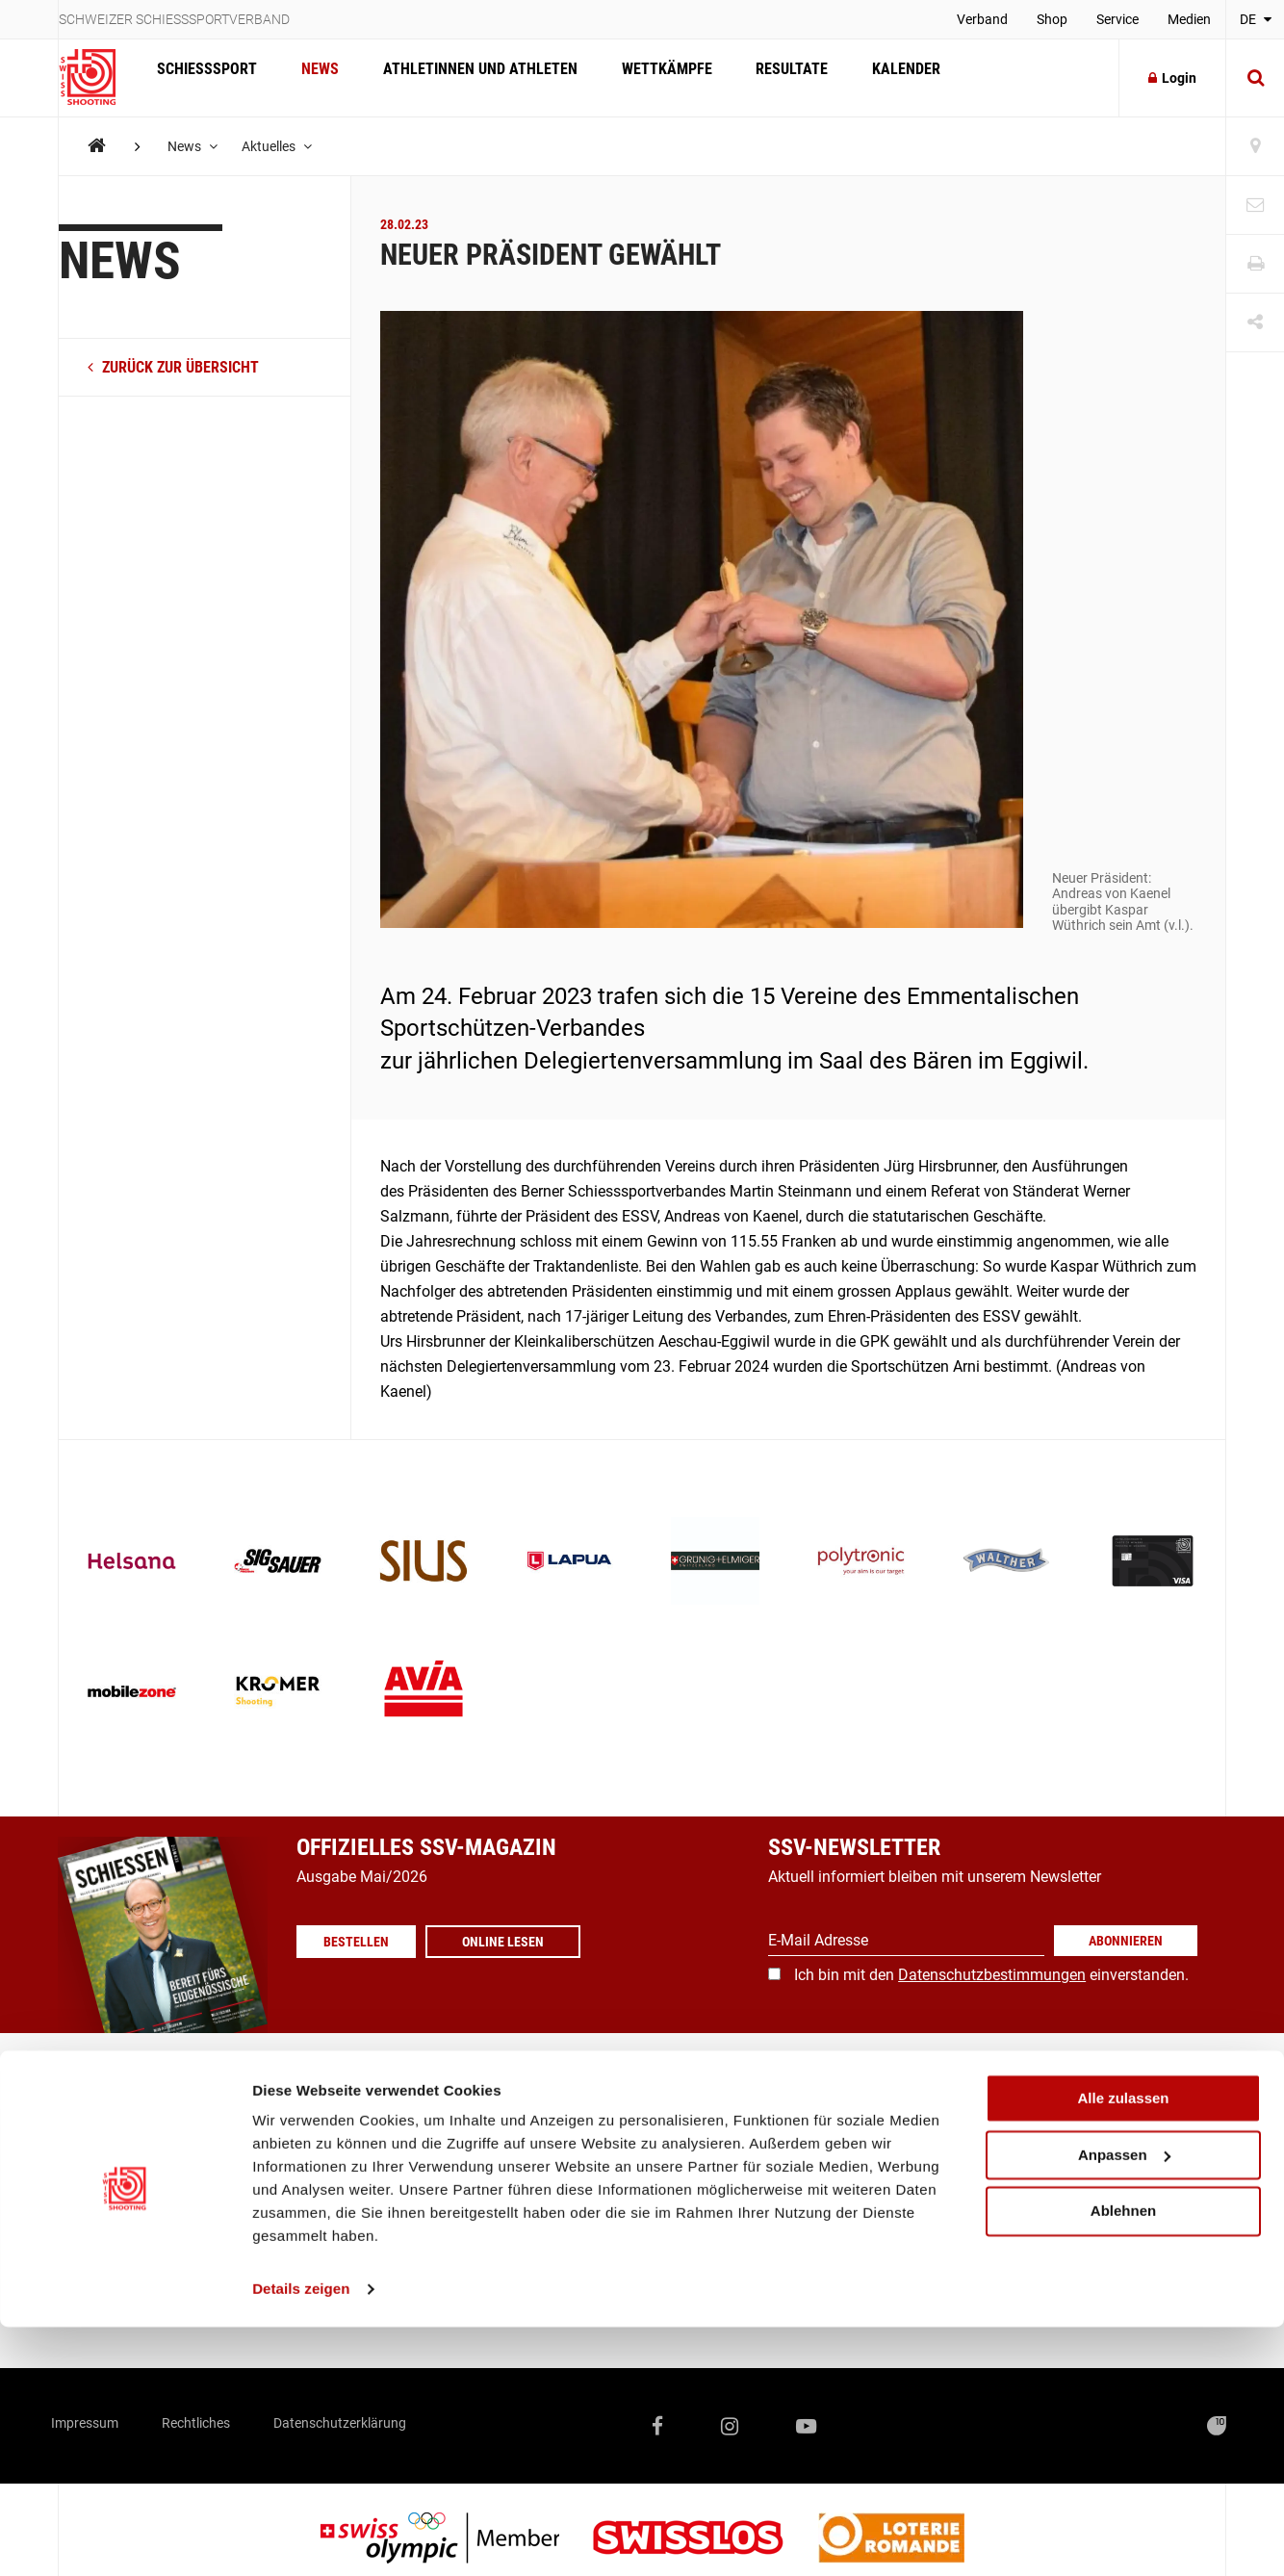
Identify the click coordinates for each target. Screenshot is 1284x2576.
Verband (982, 19)
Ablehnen (1123, 2460)
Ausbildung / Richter (127, 2162)
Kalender (875, 77)
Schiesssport (204, 77)
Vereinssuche (493, 2089)
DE (1255, 19)
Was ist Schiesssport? (132, 2200)
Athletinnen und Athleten (466, 77)
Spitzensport (100, 2089)
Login (1172, 78)
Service (1117, 19)
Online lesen (518, 1941)
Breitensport (99, 2126)
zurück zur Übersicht (173, 367)
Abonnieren (1126, 1940)
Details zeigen (300, 2538)
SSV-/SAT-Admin (504, 2237)
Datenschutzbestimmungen (992, 1975)
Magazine (481, 2126)
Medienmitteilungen (515, 2162)
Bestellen (364, 1941)
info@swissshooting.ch (928, 2223)
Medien (1189, 19)
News (311, 77)
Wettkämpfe (647, 77)
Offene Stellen (300, 2274)
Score (467, 2274)
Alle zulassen (1122, 2347)
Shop (1052, 19)
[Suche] (1255, 77)
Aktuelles (283, 146)
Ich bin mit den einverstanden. (991, 1975)
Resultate (767, 77)
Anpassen (1124, 2404)
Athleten (280, 2126)
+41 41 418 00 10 (1153, 2223)
